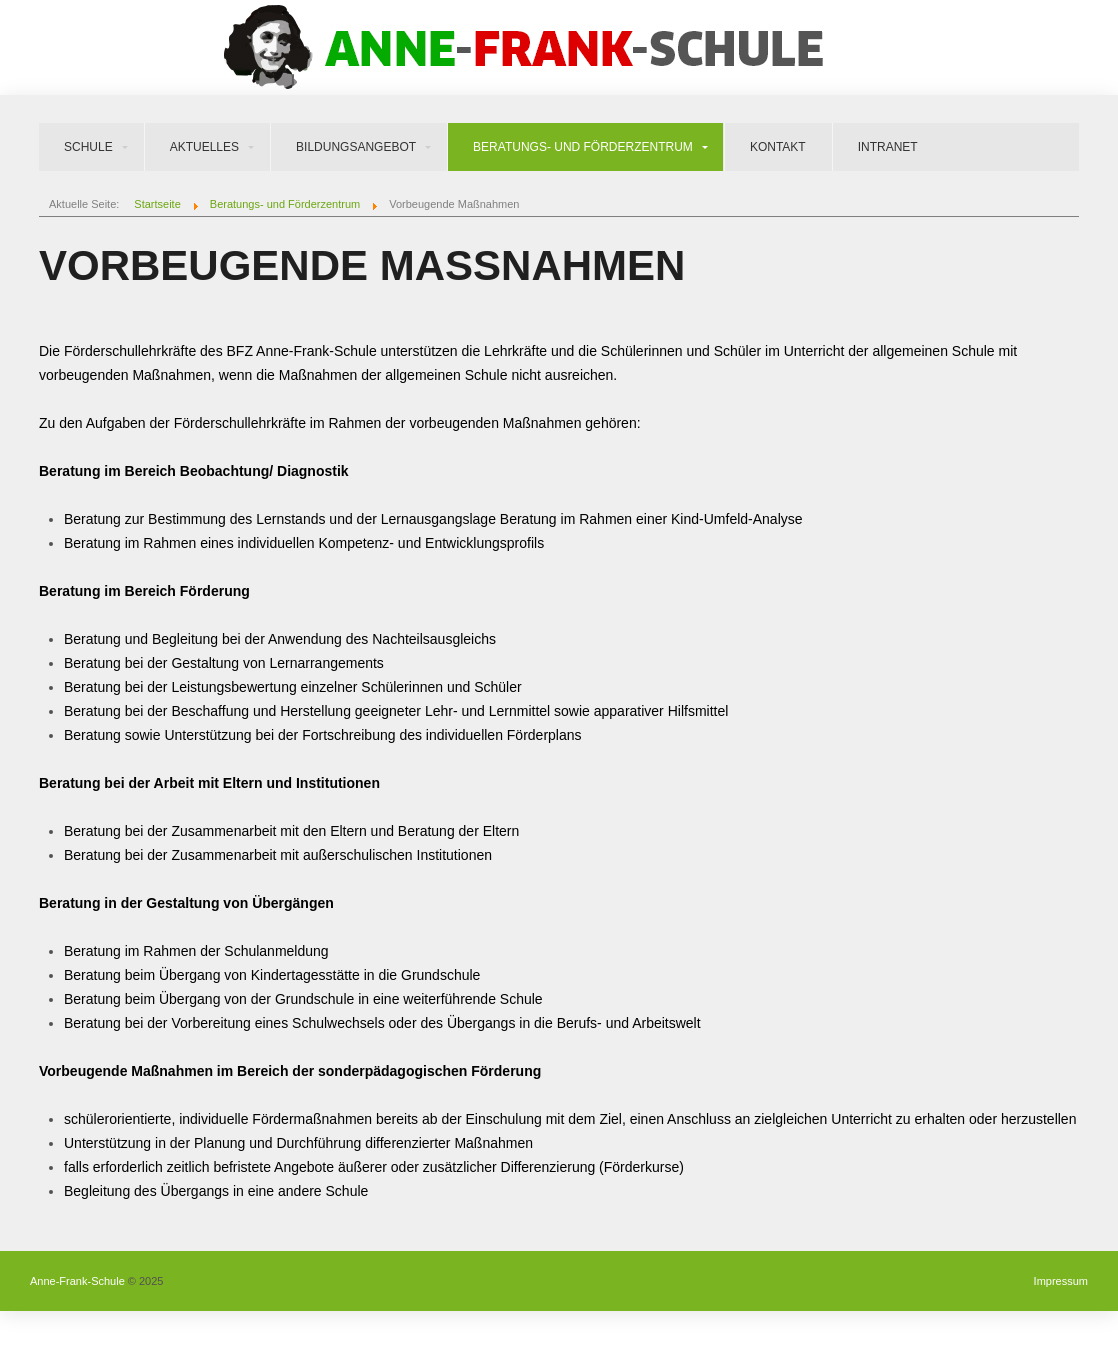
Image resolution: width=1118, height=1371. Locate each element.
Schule (88, 147)
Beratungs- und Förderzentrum (583, 147)
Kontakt (778, 147)
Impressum (1061, 1281)
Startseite (157, 204)
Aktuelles (204, 147)
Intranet (888, 147)
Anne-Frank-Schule (77, 1281)
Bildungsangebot (356, 147)
